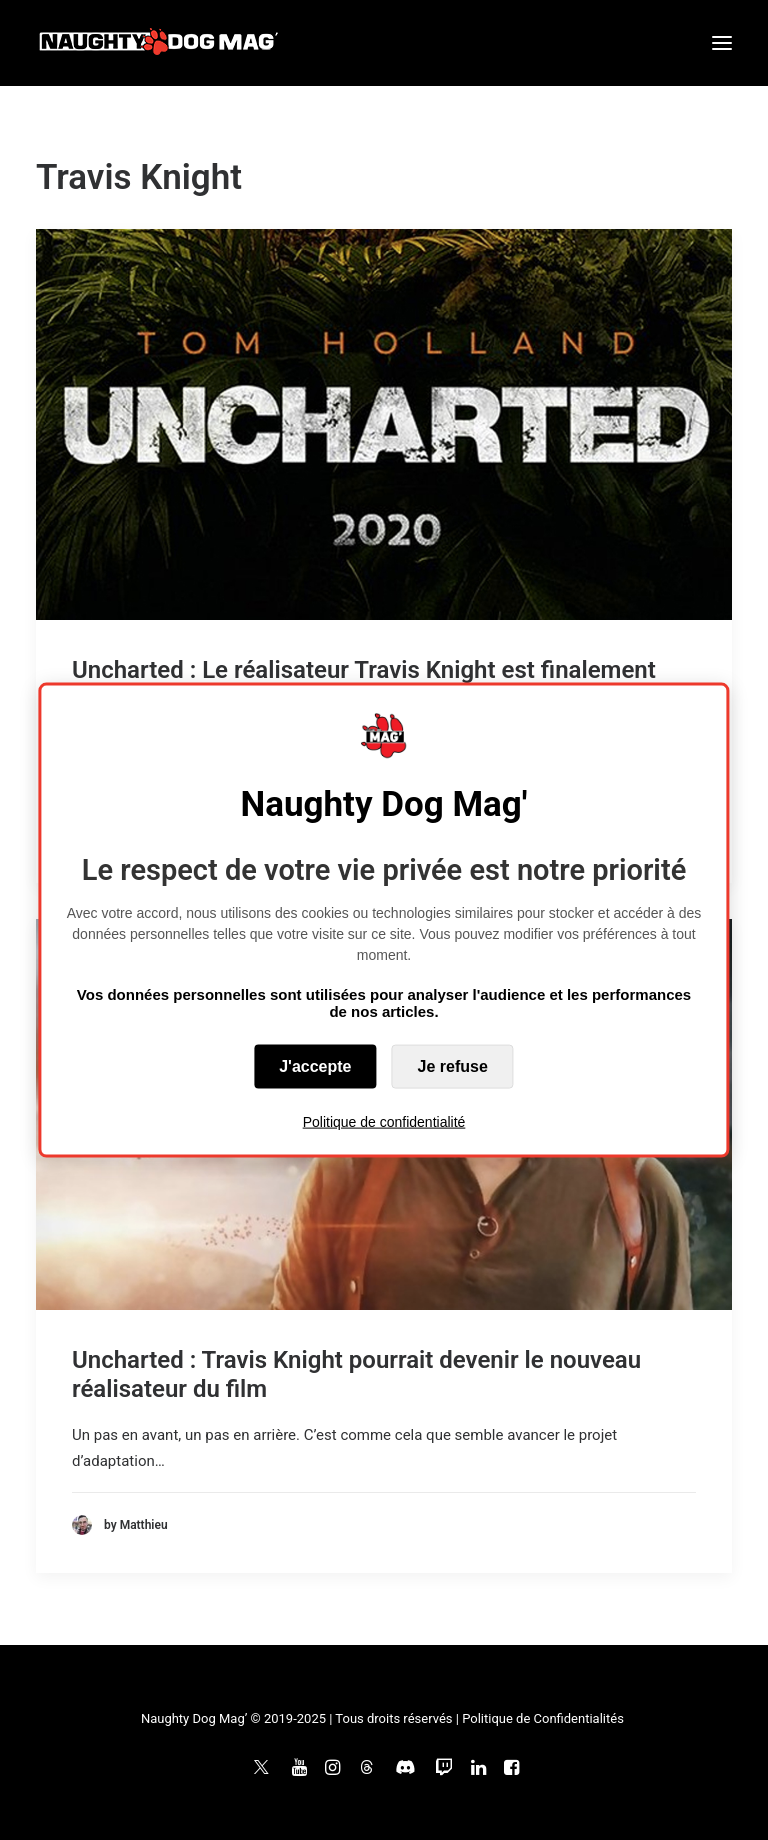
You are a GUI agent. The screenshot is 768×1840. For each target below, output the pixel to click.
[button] (722, 43)
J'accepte (315, 1065)
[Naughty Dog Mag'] (159, 43)
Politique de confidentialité (384, 1121)
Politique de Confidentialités (543, 1718)
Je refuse (453, 1065)
